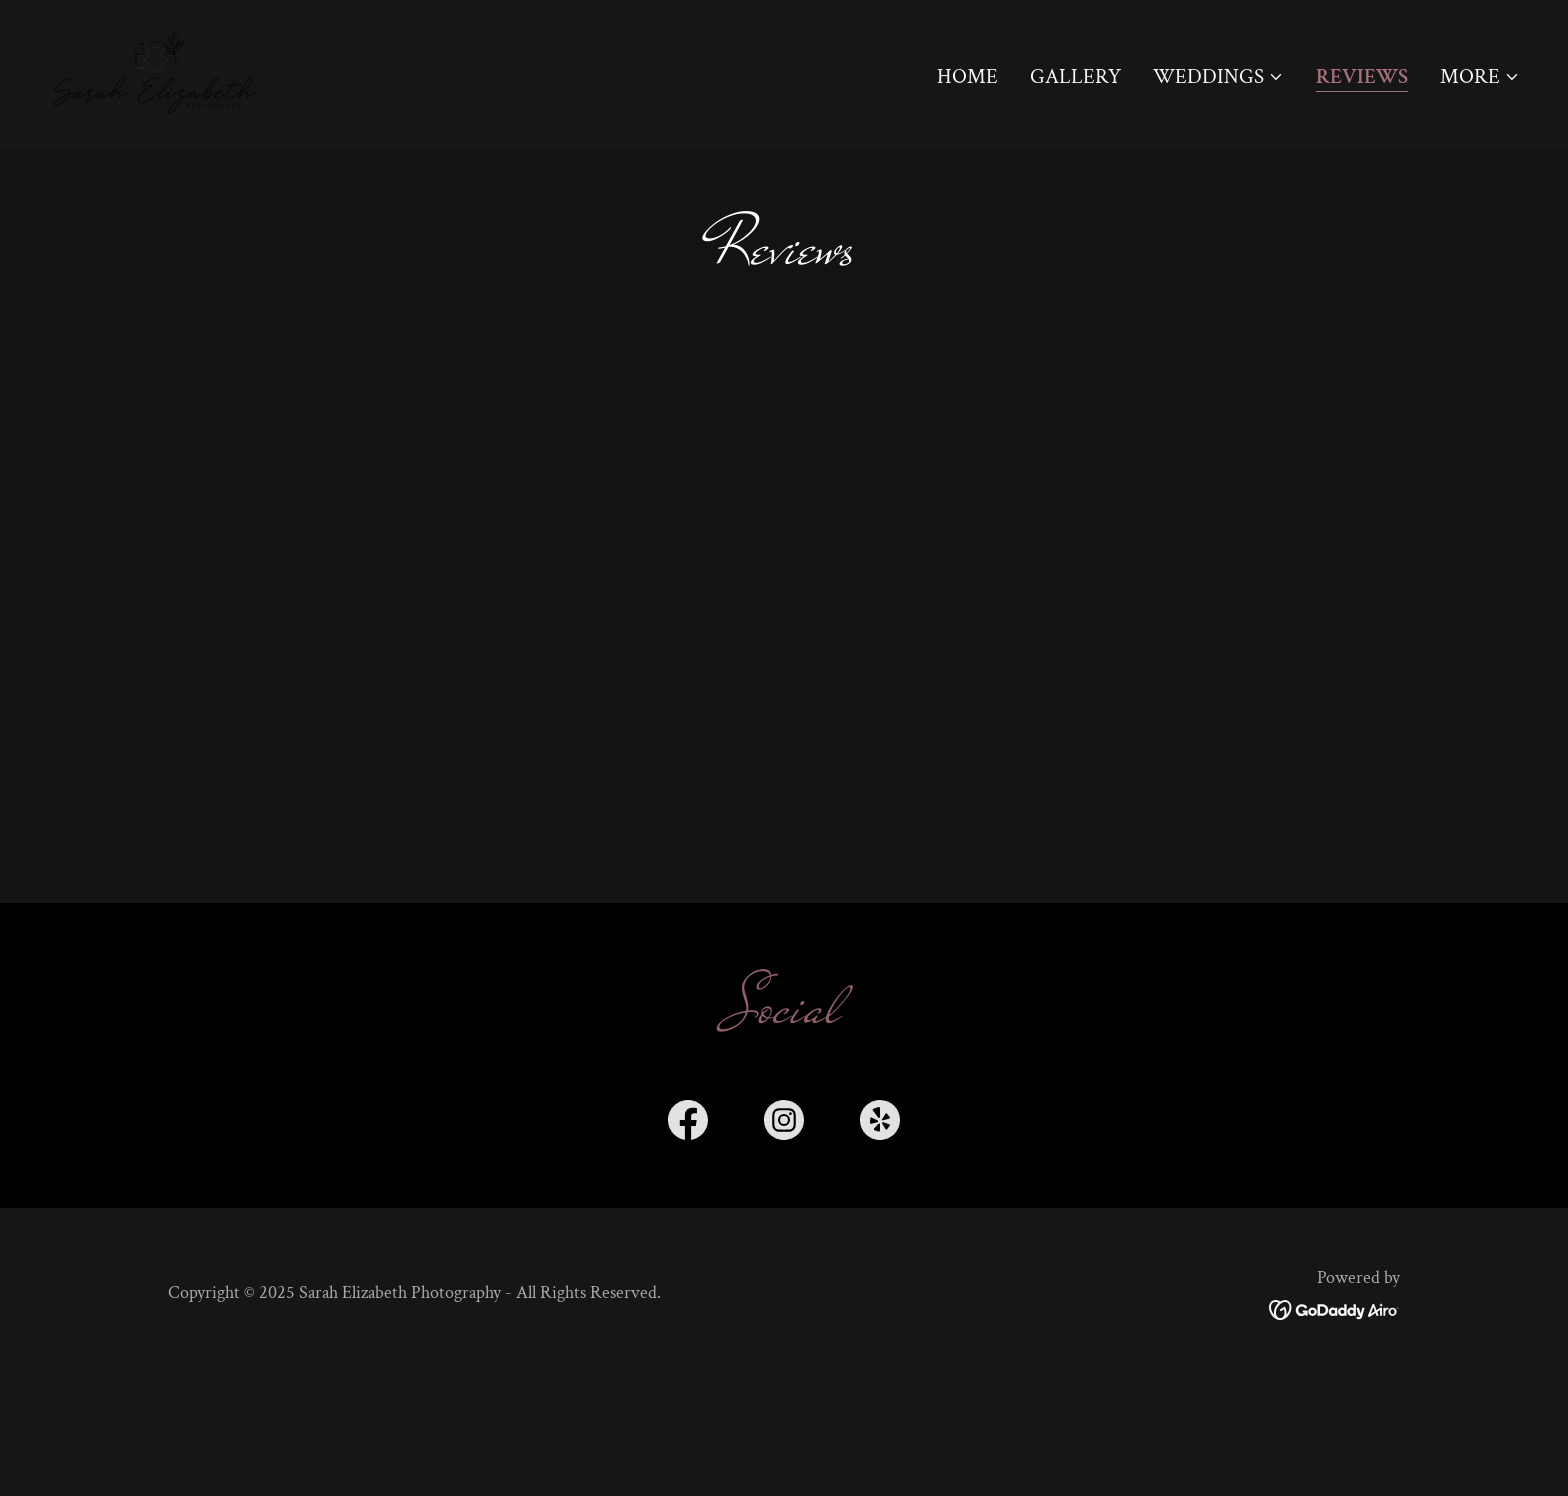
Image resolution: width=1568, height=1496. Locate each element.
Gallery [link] (1075, 76)
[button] (1218, 77)
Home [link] (967, 76)
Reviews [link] (1362, 77)
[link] (157, 72)
